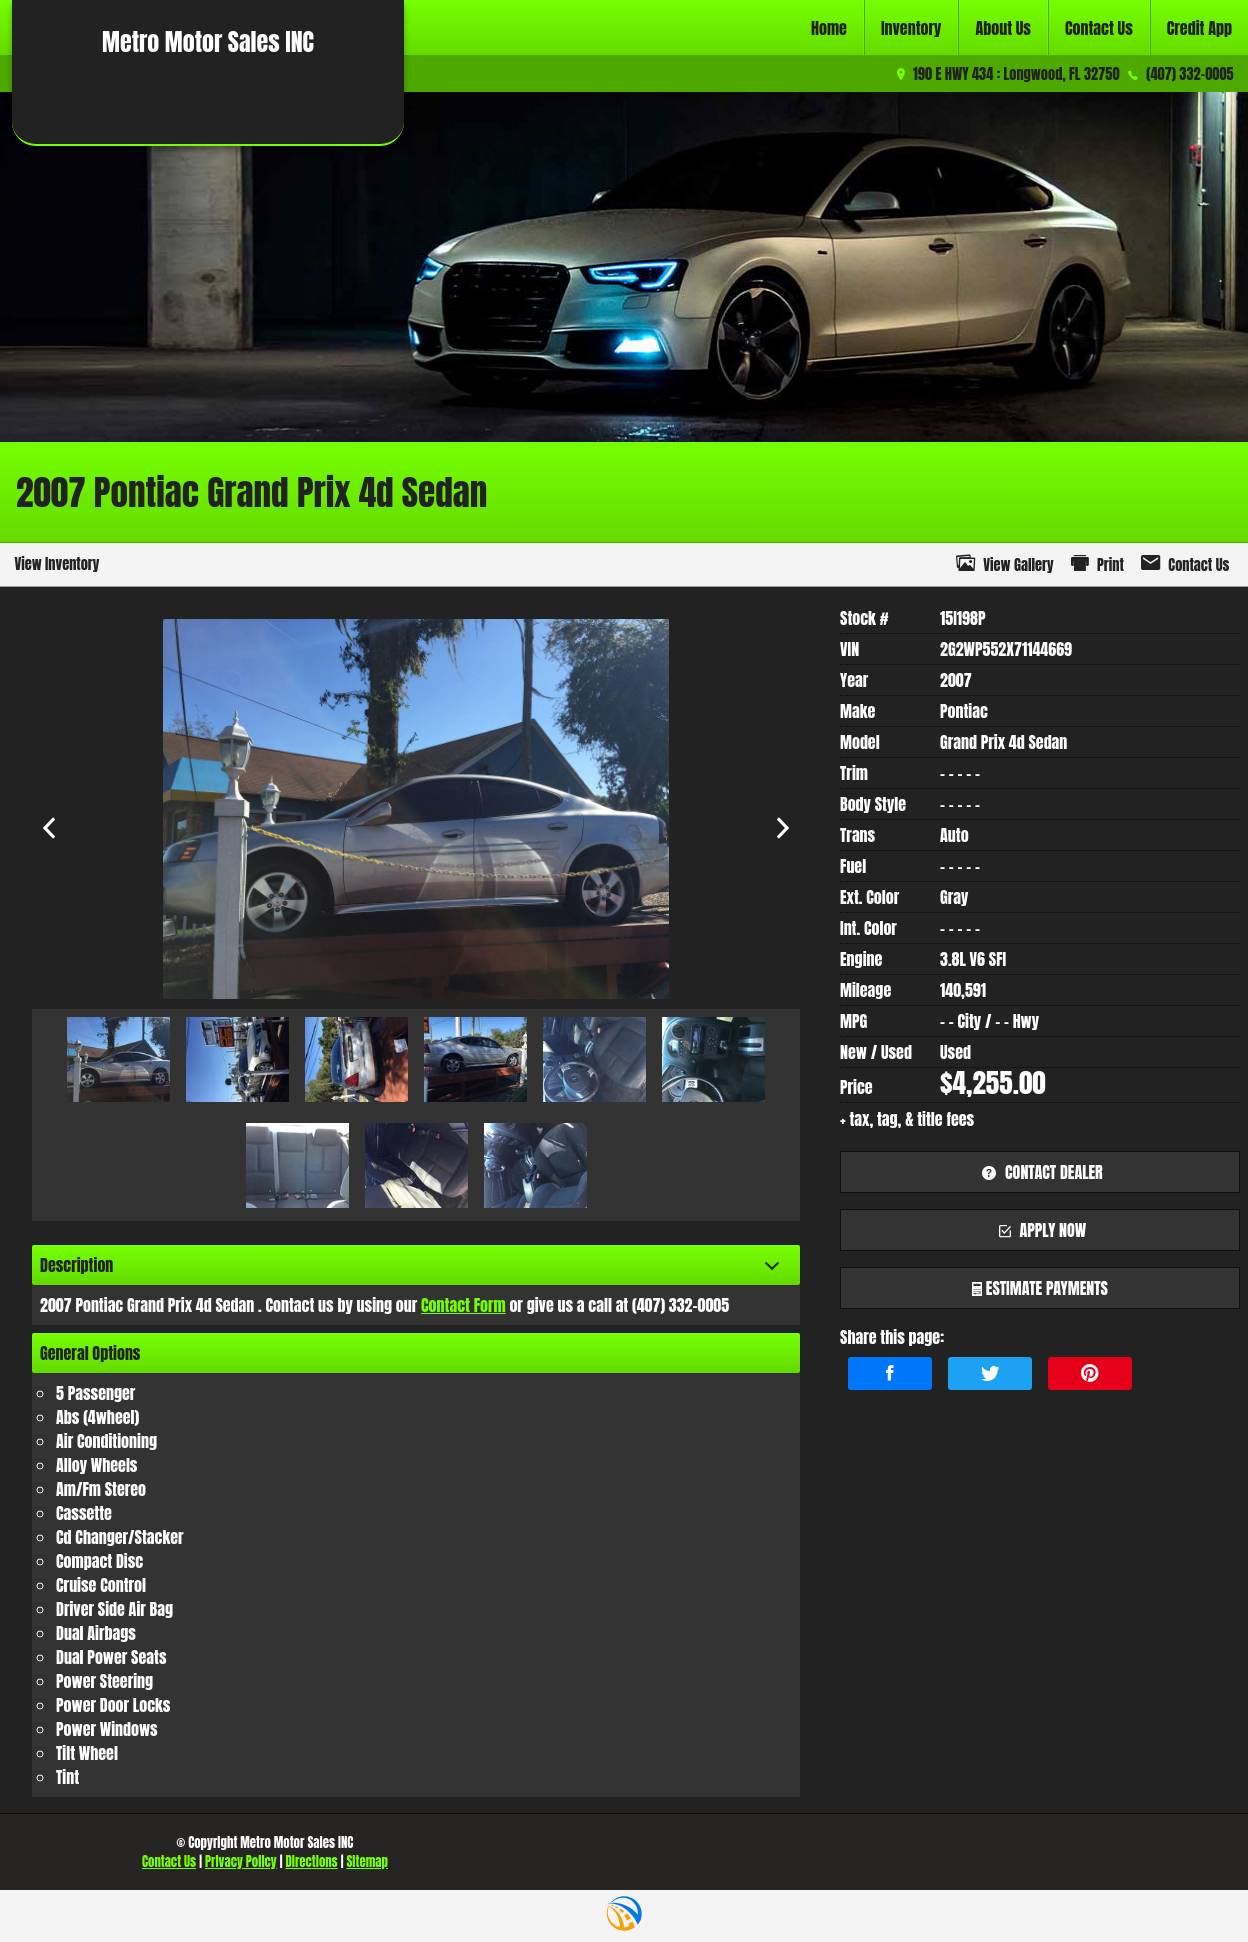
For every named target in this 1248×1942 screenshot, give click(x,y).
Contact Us (169, 1861)
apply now (1040, 1230)
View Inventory (56, 564)
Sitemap (366, 1861)
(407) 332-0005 (1189, 74)
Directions (311, 1861)
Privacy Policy (241, 1861)
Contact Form (463, 1305)
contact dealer (1039, 1172)
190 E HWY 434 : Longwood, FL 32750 (1016, 74)
